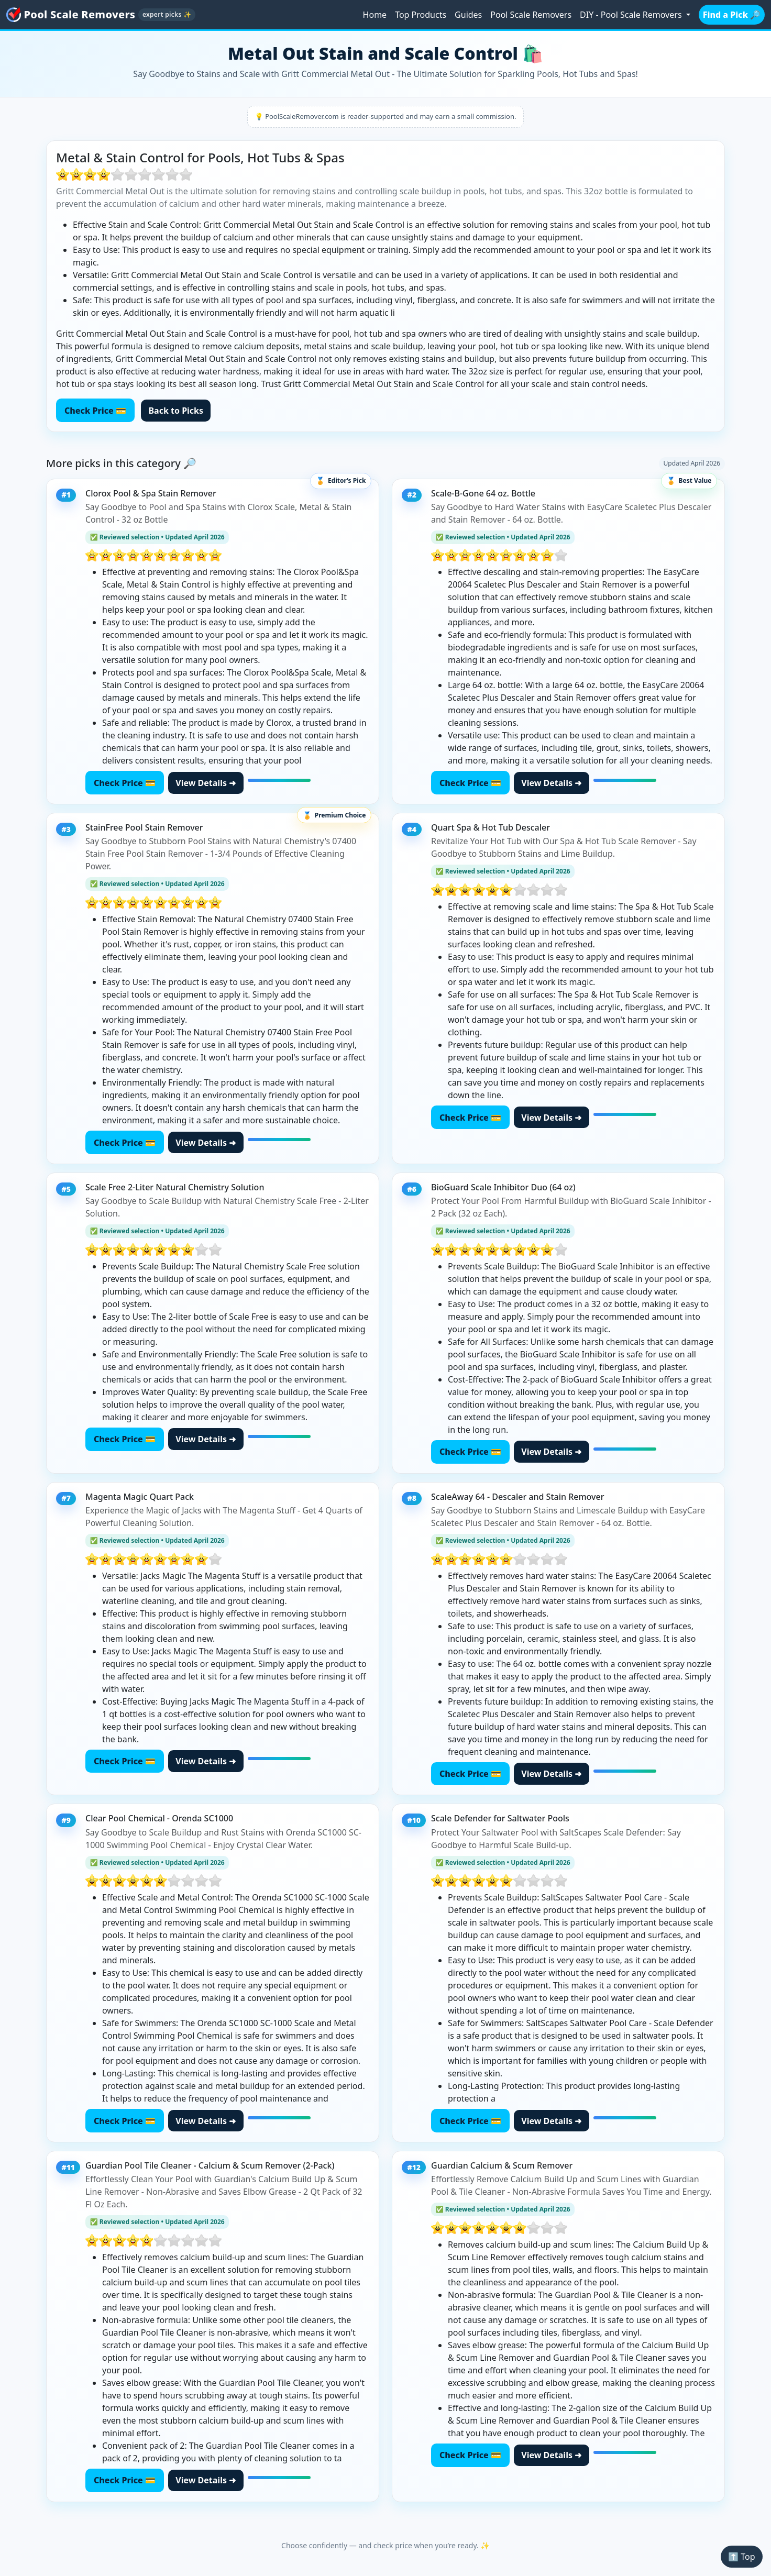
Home (375, 14)
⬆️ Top (741, 2556)
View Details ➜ (205, 783)
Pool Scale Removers (530, 14)
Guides (468, 14)
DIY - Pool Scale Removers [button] (632, 14)
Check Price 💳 (95, 410)
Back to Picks (175, 410)
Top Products (420, 14)
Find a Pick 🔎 (732, 14)
